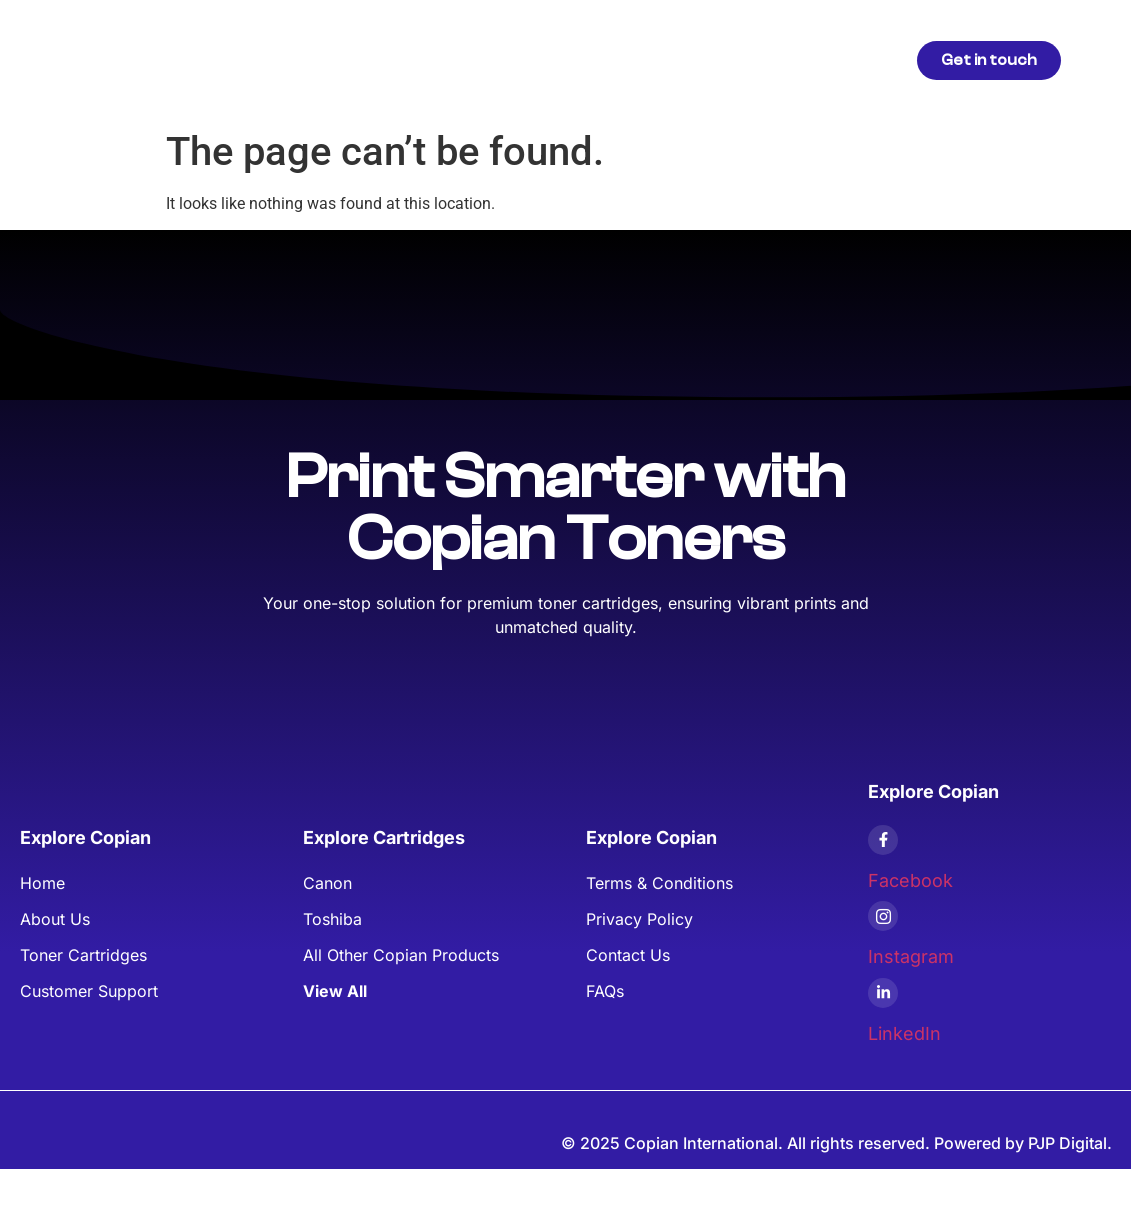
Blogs (651, 59)
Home (303, 59)
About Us (569, 59)
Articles (478, 59)
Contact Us (809, 59)
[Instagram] (883, 916)
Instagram (911, 956)
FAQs (720, 59)
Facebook (910, 880)
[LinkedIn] (883, 993)
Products (387, 59)
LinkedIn (904, 1033)
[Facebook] (883, 840)
